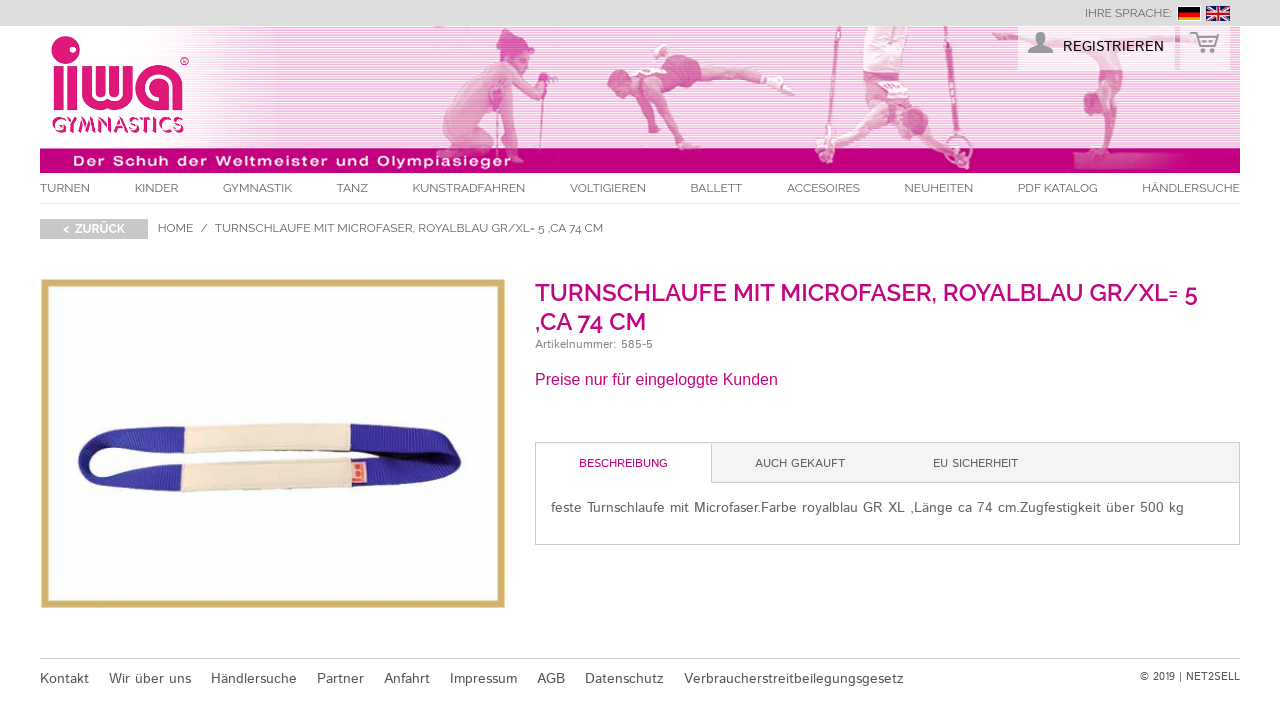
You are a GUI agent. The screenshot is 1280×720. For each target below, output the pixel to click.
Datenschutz (624, 679)
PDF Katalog (1058, 188)
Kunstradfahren (469, 188)
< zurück (94, 229)
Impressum (483, 679)
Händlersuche (1191, 188)
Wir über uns (150, 679)
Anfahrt (407, 679)
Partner (340, 679)
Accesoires (823, 188)
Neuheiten (939, 188)
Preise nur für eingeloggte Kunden (656, 379)
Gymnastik (257, 188)
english (1218, 13)
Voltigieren (608, 188)
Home (176, 228)
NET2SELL (1213, 677)
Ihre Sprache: (1128, 13)
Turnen (65, 188)
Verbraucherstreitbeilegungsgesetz (794, 679)
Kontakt (64, 679)
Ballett (717, 188)
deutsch (1189, 13)
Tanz (352, 188)
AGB (551, 679)
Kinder (157, 188)
